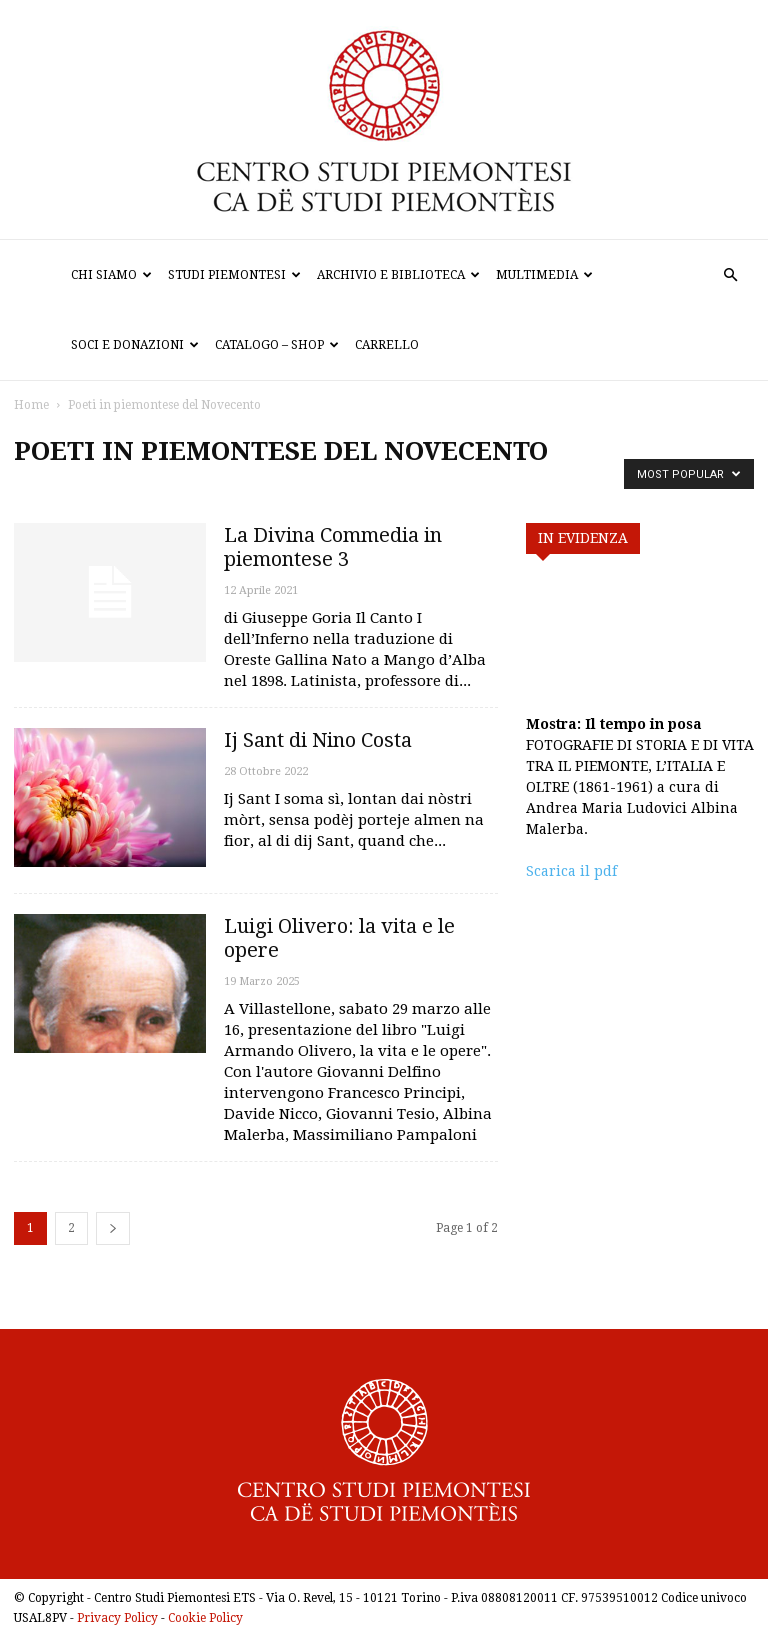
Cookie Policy (205, 1618)
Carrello (387, 345)
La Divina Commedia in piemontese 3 (333, 547)
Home (31, 405)
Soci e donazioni (135, 345)
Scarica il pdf (571, 871)
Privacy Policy (117, 1618)
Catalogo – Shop (277, 345)
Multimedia (544, 275)
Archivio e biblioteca (398, 275)
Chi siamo (111, 275)
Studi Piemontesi (234, 275)
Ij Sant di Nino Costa (318, 740)
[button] (730, 275)
